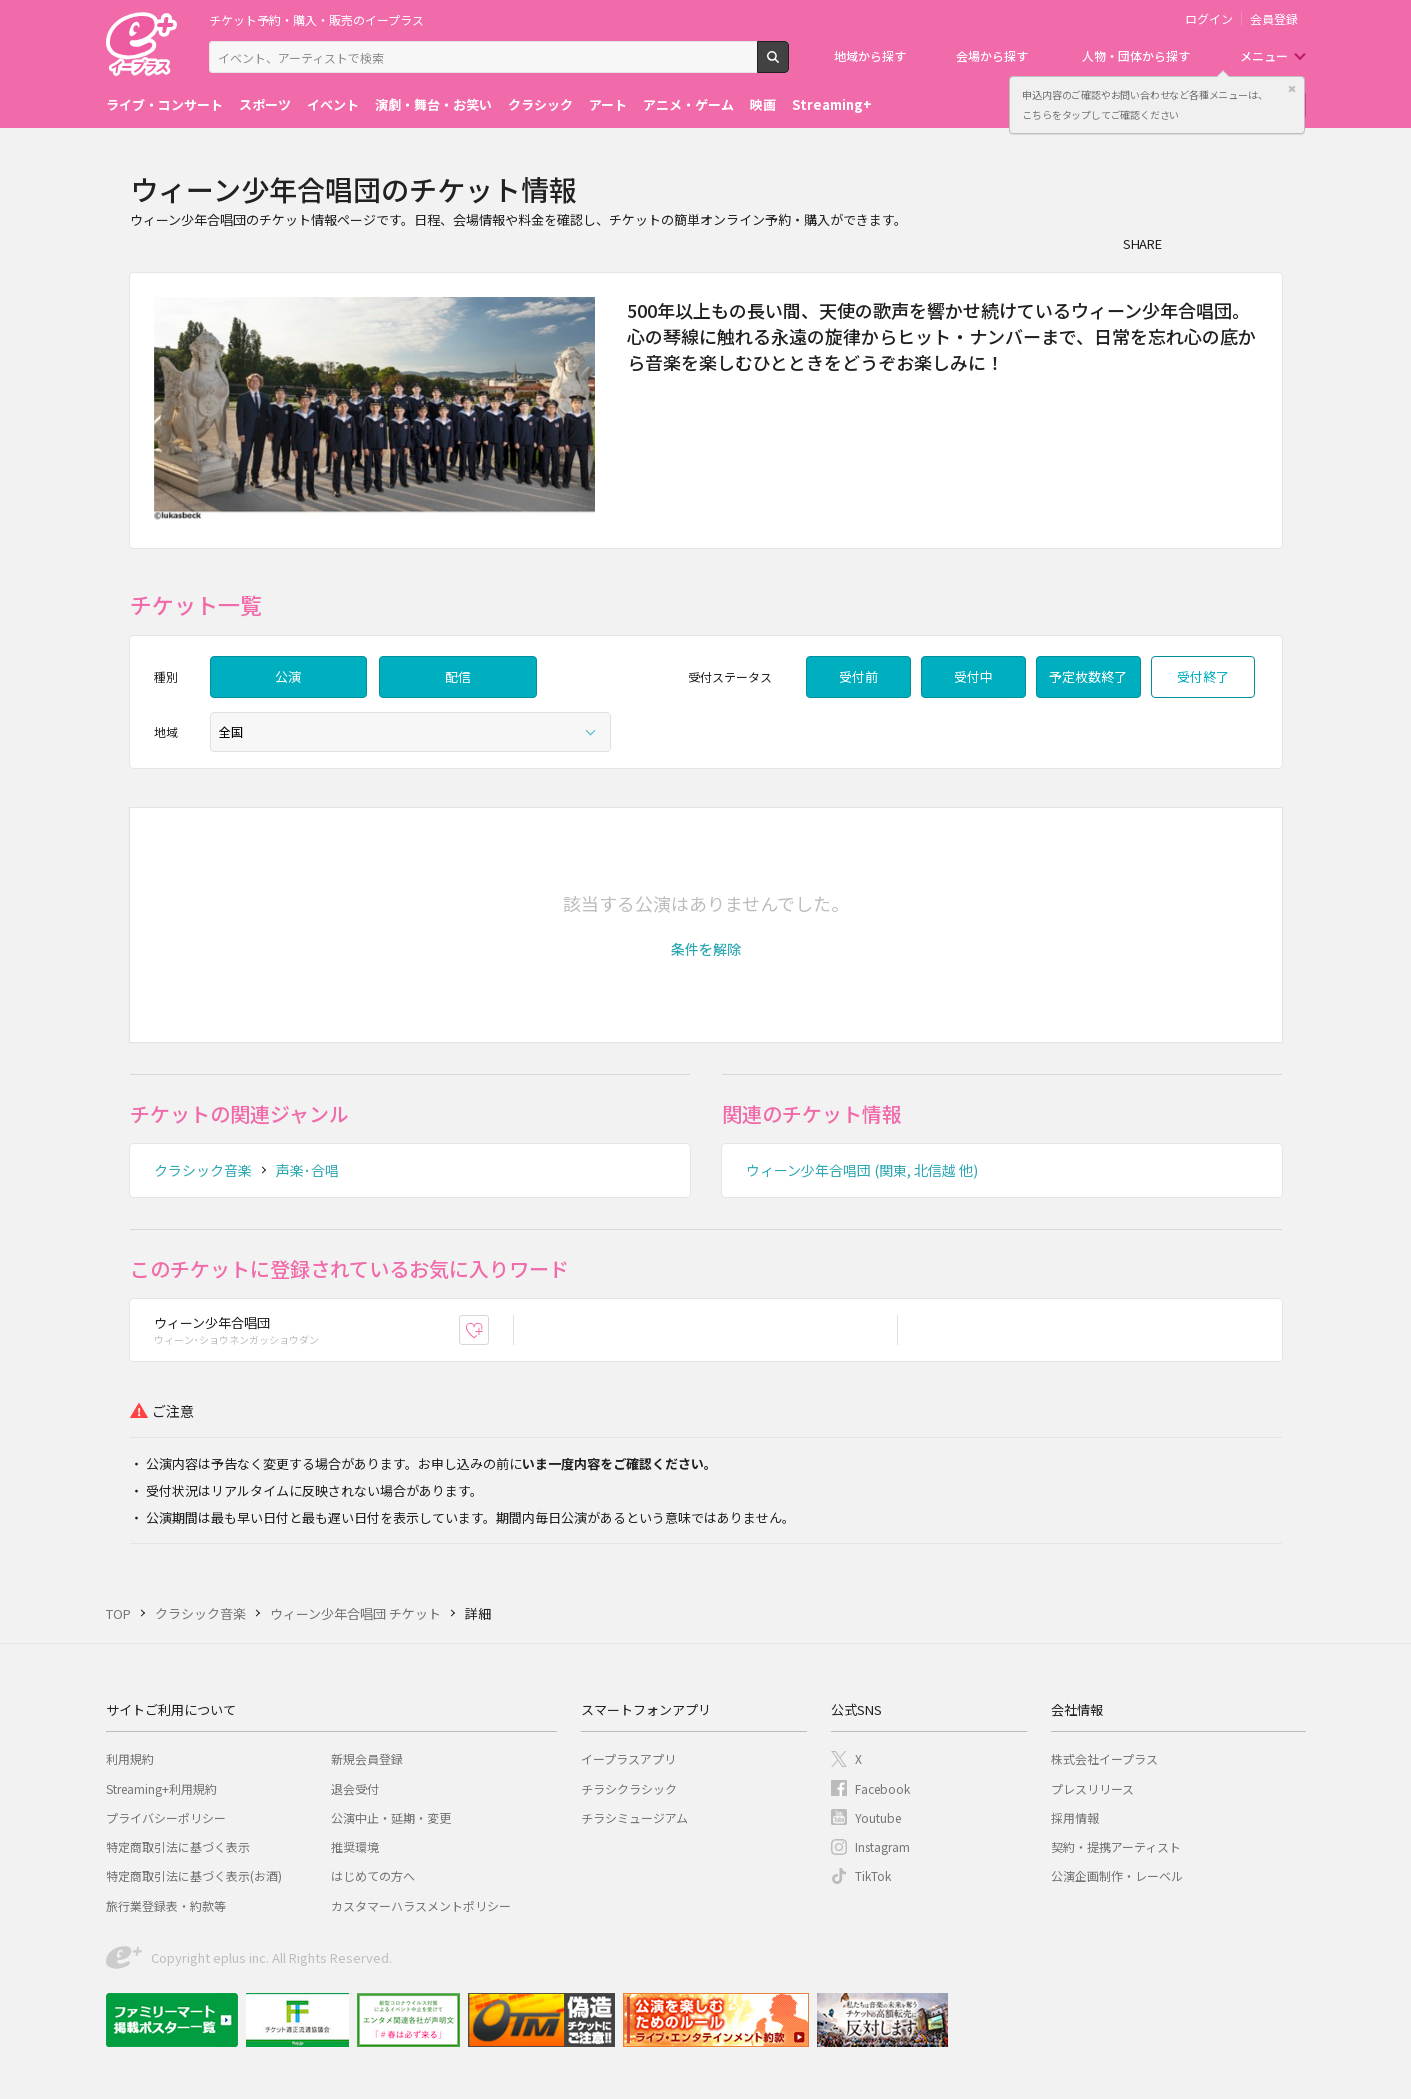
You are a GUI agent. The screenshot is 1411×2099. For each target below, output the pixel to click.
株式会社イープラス (1104, 1758)
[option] (375, 410)
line (1268, 243)
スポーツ (265, 104)
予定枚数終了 (1088, 676)
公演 (288, 676)
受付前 (858, 676)
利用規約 (130, 1758)
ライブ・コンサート (164, 104)
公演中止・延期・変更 (391, 1817)
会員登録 (1274, 19)
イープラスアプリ (628, 1758)
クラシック (540, 104)
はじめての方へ (373, 1875)
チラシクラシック (629, 1788)
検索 (788, 65)
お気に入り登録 (488, 1329)
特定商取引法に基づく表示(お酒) (194, 1875)
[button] (706, 949)
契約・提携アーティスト (1116, 1846)
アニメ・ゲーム (688, 104)
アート (608, 104)
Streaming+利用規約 (161, 1788)
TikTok (873, 1875)
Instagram (882, 1846)
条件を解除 (706, 949)
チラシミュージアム (634, 1817)
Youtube (878, 1817)
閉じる (1292, 89)
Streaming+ (832, 104)
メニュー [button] (1264, 55)
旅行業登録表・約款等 (166, 1905)
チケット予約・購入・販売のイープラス (316, 19)
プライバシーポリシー (166, 1817)
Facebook (882, 1788)
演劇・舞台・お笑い (433, 104)
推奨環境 (355, 1846)
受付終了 (1203, 676)
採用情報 (1075, 1817)
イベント (333, 104)
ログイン (1209, 19)
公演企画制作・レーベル (1117, 1875)
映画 (763, 104)
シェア (1188, 243)
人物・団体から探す (1136, 55)
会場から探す (992, 55)
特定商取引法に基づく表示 (178, 1846)
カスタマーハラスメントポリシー (421, 1905)
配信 (458, 676)
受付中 (973, 676)
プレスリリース (1092, 1788)
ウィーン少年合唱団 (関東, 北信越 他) (862, 1170)
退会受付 (355, 1788)
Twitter (1228, 243)
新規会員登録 (367, 1758)
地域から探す (870, 55)
